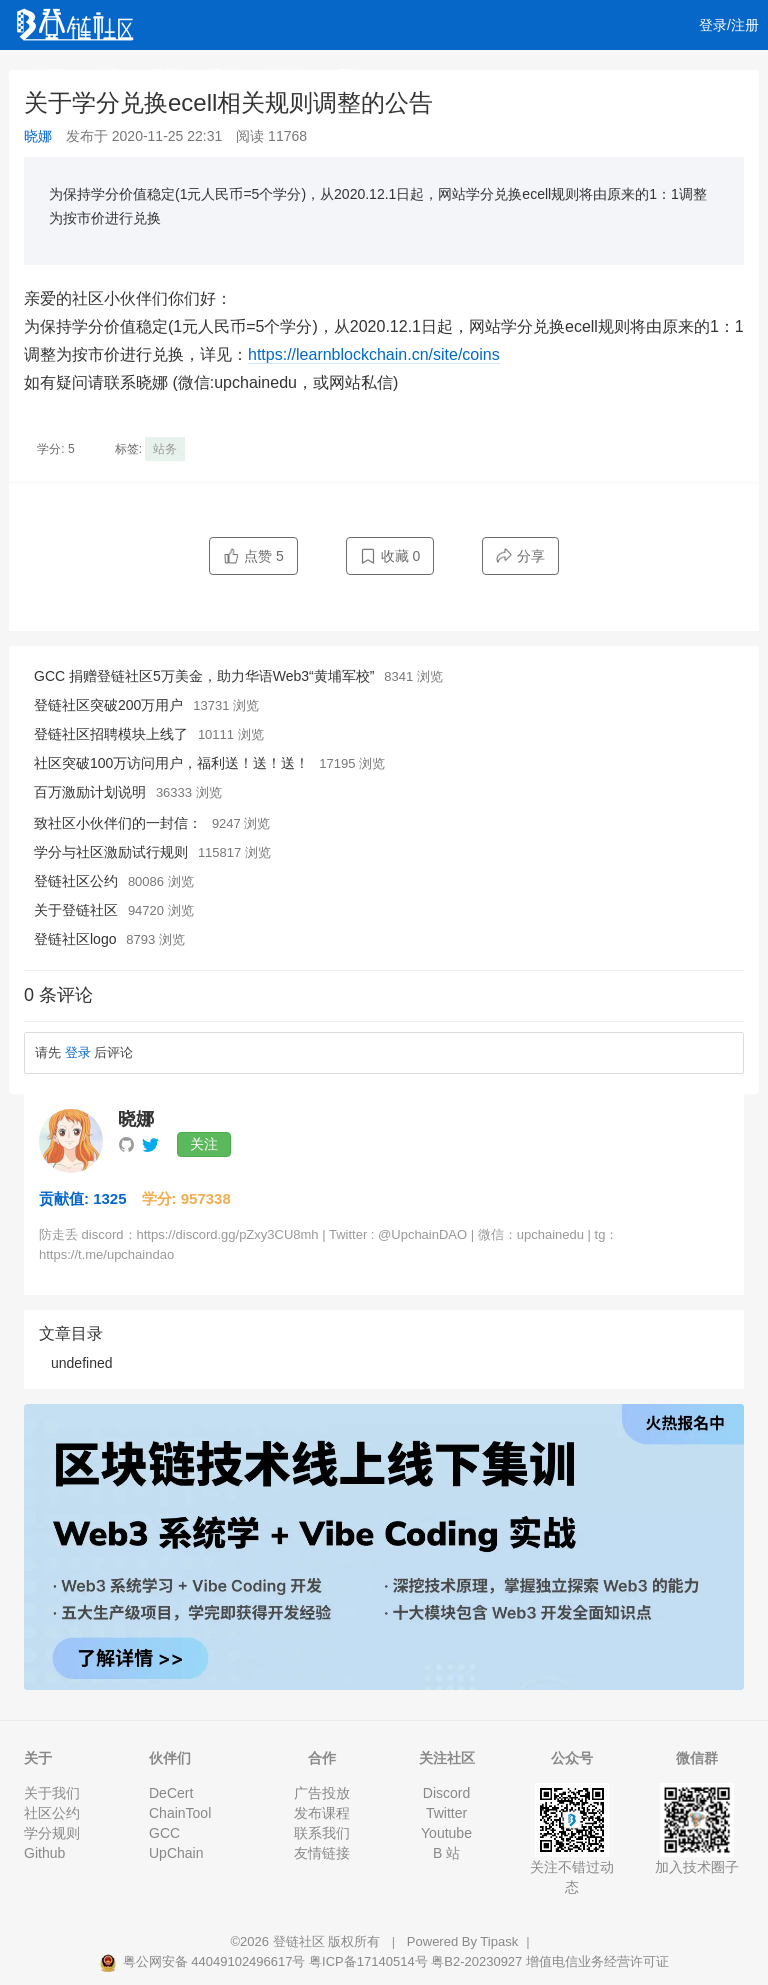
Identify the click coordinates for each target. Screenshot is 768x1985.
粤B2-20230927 (476, 1961)
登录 (78, 1052)
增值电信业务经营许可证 (597, 1961)
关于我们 (52, 1793)
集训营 (287, 75)
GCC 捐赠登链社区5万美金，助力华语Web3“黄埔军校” (204, 676)
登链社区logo (75, 939)
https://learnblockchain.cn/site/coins (374, 354)
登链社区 (301, 1941)
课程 (222, 75)
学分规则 (52, 1833)
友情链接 (322, 1853)
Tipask (499, 1941)
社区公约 (52, 1813)
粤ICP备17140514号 (368, 1961)
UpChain (176, 1853)
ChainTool (180, 1813)
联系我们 (322, 1833)
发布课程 (322, 1813)
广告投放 (322, 1793)
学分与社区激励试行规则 (111, 852)
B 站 (446, 1853)
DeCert (171, 1793)
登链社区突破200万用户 (108, 705)
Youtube (446, 1833)
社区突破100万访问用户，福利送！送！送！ (171, 763)
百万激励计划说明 (90, 792)
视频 (164, 75)
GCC (164, 1833)
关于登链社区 (76, 910)
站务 (165, 449)
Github (44, 1853)
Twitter (446, 1813)
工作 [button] (359, 75)
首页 (48, 75)
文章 (106, 75)
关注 (204, 1144)
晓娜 (38, 136)
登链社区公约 (76, 881)
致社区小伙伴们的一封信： (118, 823)
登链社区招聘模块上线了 (111, 734)
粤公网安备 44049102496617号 (204, 1961)
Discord (446, 1793)
